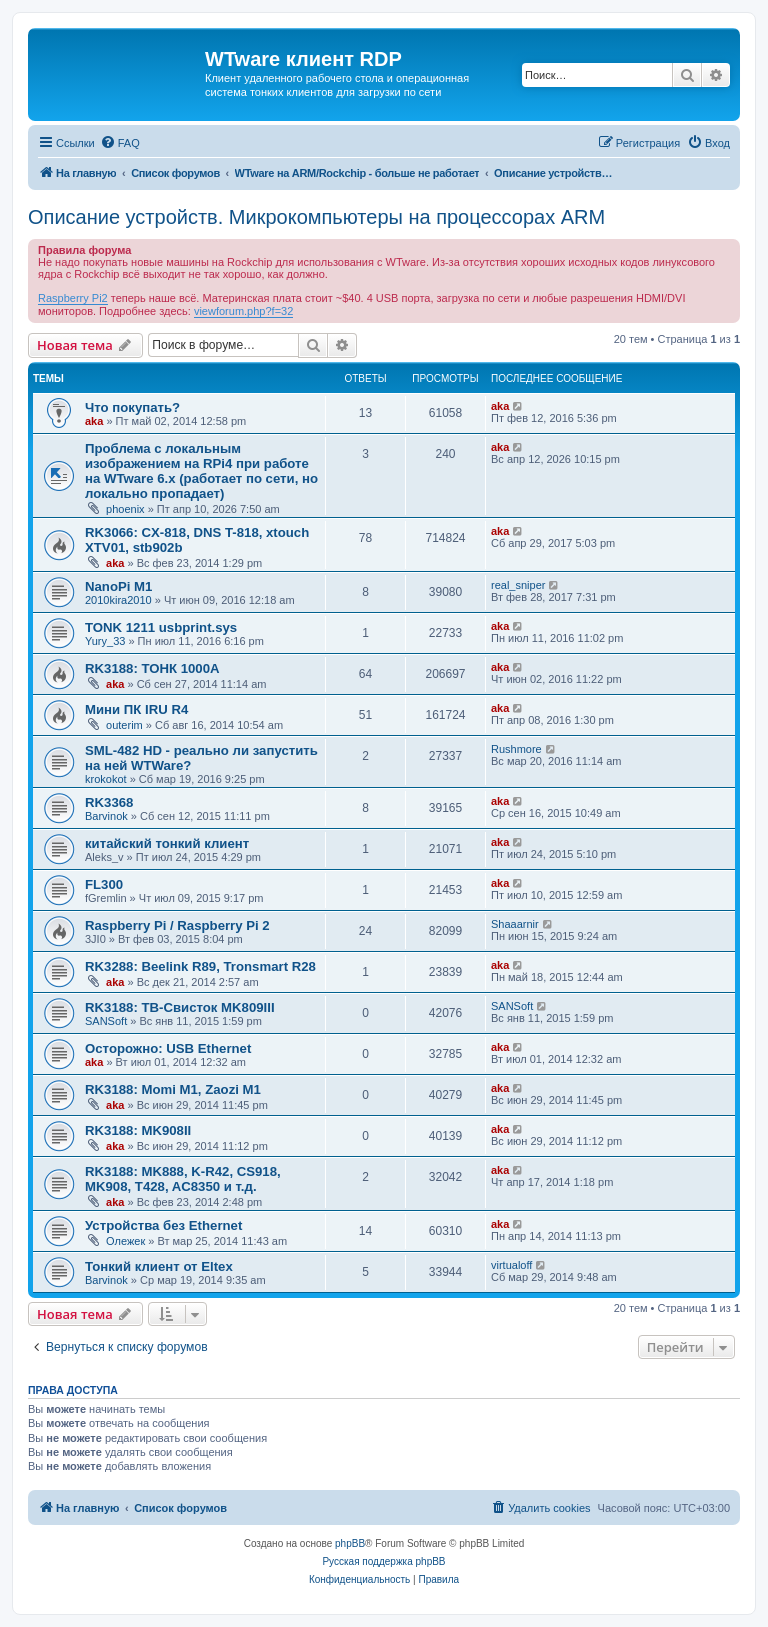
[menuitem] (120, 143)
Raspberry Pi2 (73, 298)
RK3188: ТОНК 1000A (152, 668)
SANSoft (106, 1021)
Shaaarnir (515, 924)
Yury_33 (105, 641)
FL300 (104, 884)
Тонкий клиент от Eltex (159, 1266)
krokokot (106, 779)
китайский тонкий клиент (167, 843)
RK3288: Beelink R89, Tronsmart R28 (200, 966)
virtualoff (511, 1265)
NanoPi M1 (118, 586)
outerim (124, 725)
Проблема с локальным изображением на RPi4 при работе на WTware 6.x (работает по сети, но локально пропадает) (201, 471)
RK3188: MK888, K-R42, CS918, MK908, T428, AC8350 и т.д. (183, 1179)
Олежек (125, 1241)
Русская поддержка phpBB (383, 1561)
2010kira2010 (118, 600)
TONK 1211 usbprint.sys (161, 627)
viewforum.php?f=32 (243, 311)
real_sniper (518, 585)
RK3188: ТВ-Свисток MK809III (180, 1007)
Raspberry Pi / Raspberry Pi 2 (177, 925)
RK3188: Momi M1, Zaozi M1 (173, 1089)
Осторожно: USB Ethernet (168, 1048)
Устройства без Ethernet (163, 1225)
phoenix (125, 509)
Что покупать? (132, 407)
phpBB (350, 1543)
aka (94, 421)
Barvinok (106, 816)
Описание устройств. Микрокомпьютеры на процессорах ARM (316, 217)
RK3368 (109, 802)
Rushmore (516, 749)
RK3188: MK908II (138, 1130)
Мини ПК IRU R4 (136, 709)
